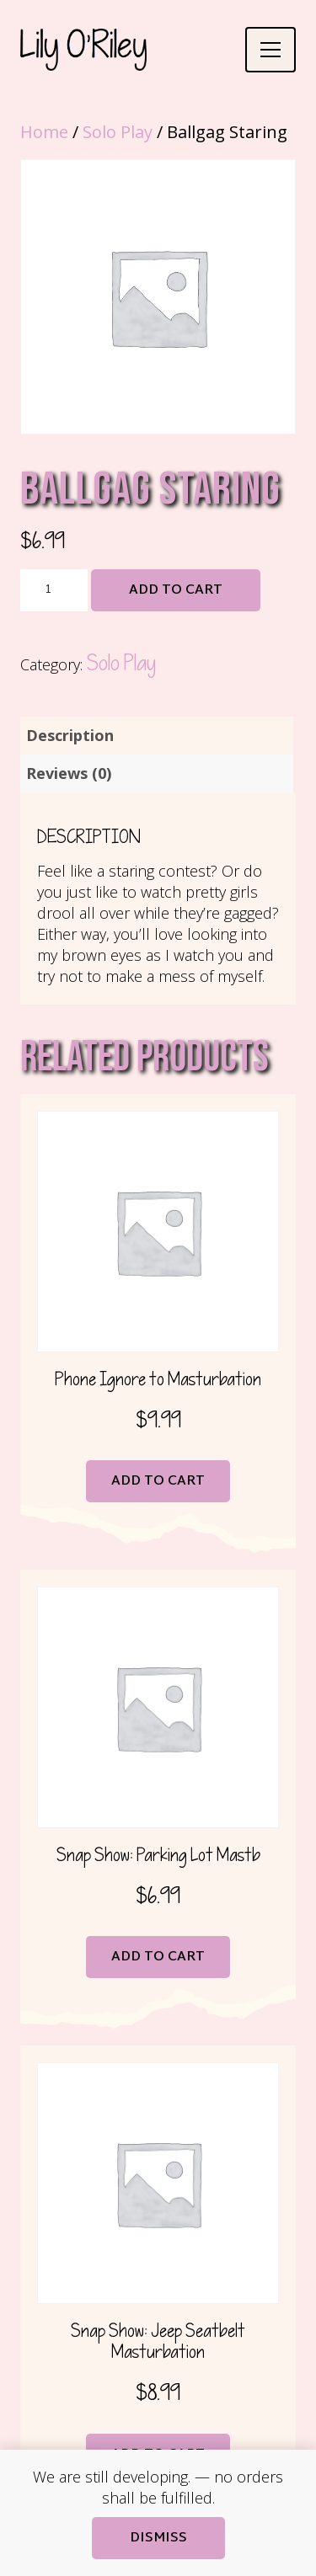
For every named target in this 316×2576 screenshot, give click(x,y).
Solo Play (118, 131)
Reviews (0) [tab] (68, 773)
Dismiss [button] (158, 2538)
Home (44, 131)
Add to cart (175, 591)
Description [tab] (70, 735)
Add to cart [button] (158, 1481)
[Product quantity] (54, 590)
